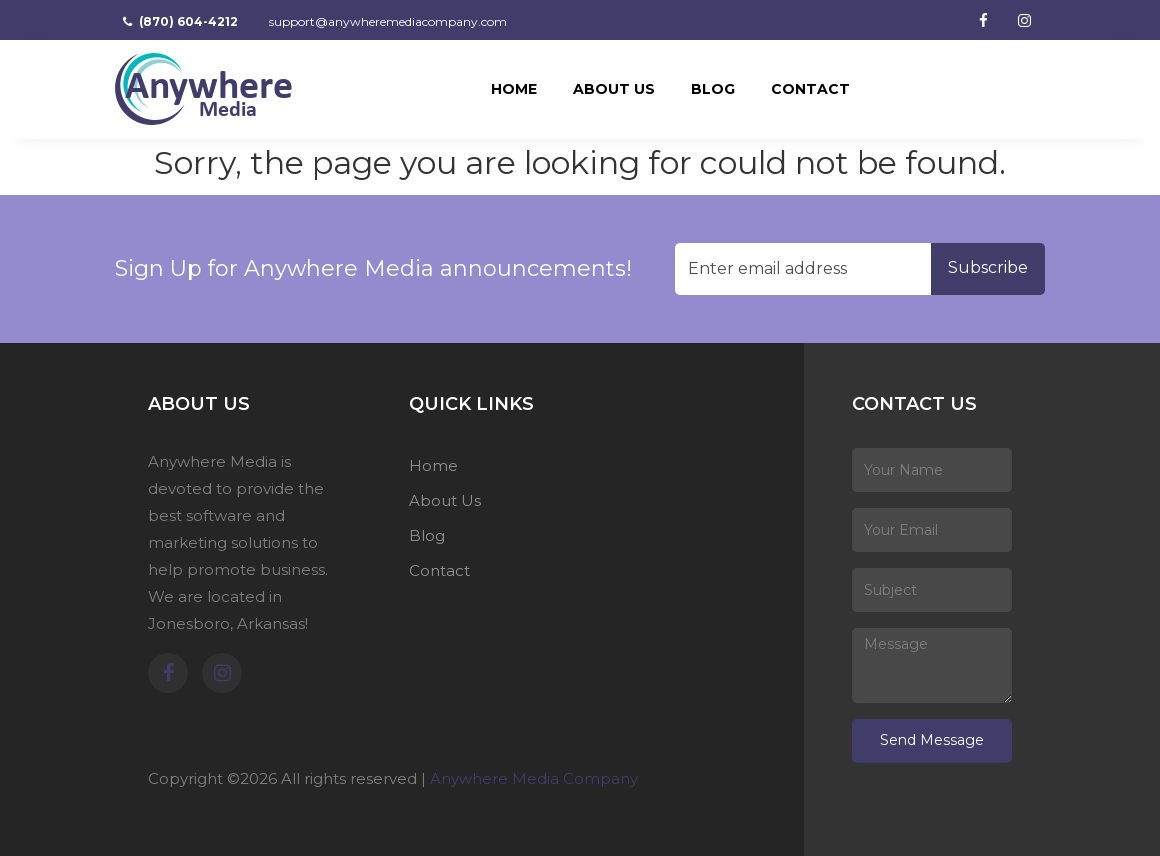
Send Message (932, 740)
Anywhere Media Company (534, 778)
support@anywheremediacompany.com (386, 21)
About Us (614, 89)
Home (514, 89)
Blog (713, 89)
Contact (810, 89)
